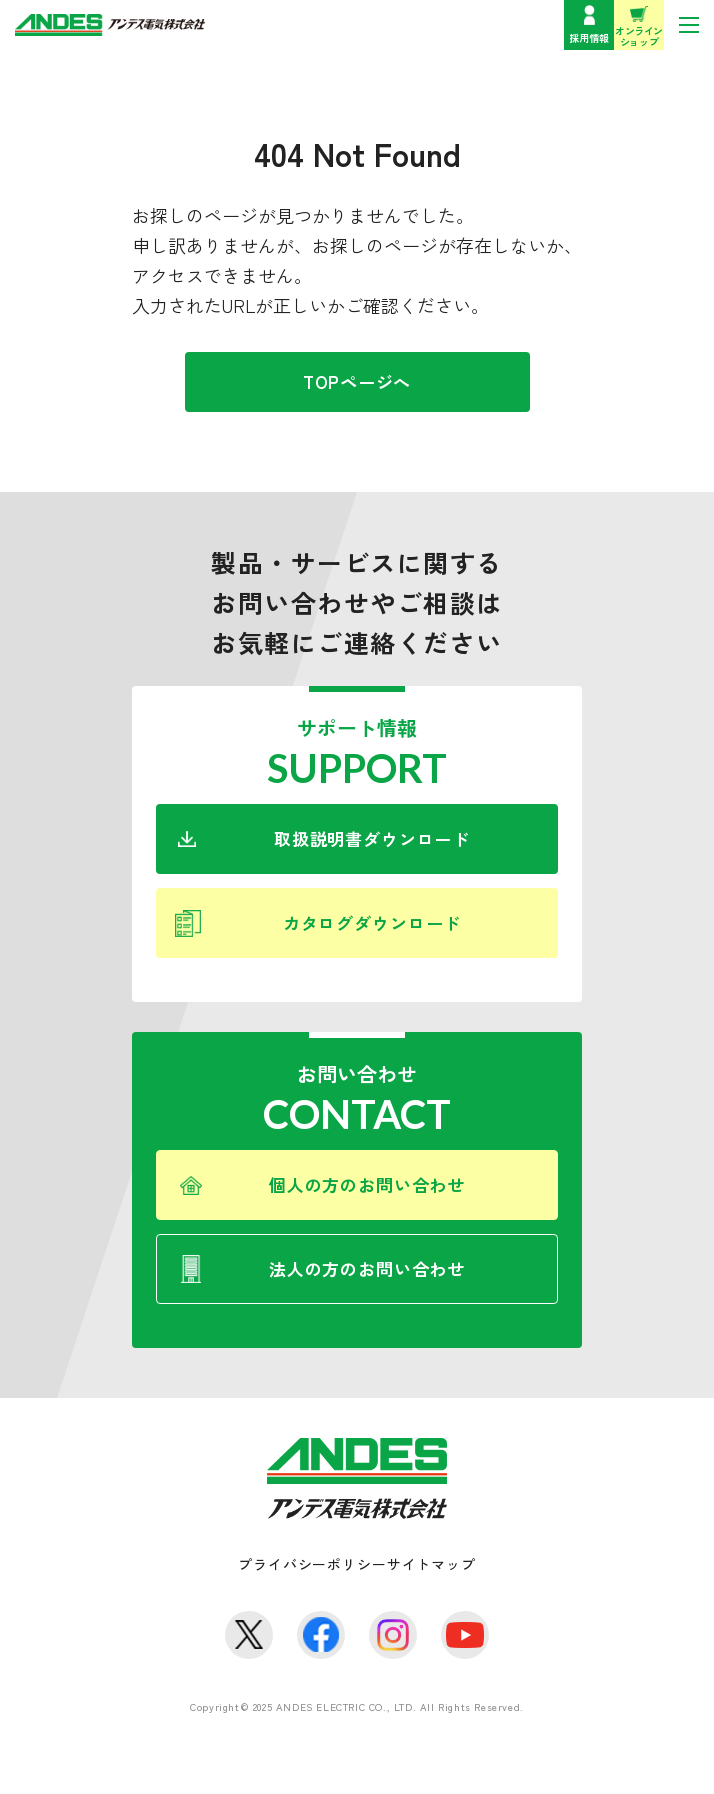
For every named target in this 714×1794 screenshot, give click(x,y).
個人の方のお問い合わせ (367, 1184)
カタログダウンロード (372, 922)
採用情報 (589, 37)
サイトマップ (431, 1564)
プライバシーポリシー (312, 1564)
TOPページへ (357, 381)
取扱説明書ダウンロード (372, 838)
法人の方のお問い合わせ (367, 1268)
